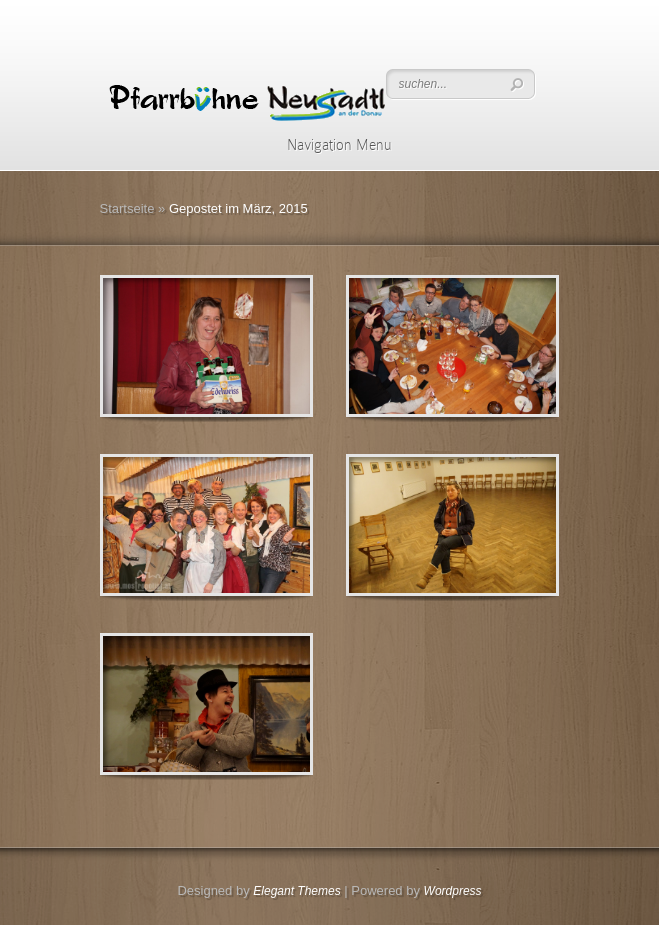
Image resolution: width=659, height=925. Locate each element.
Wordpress (453, 891)
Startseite (127, 208)
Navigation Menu (326, 145)
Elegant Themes (296, 891)
